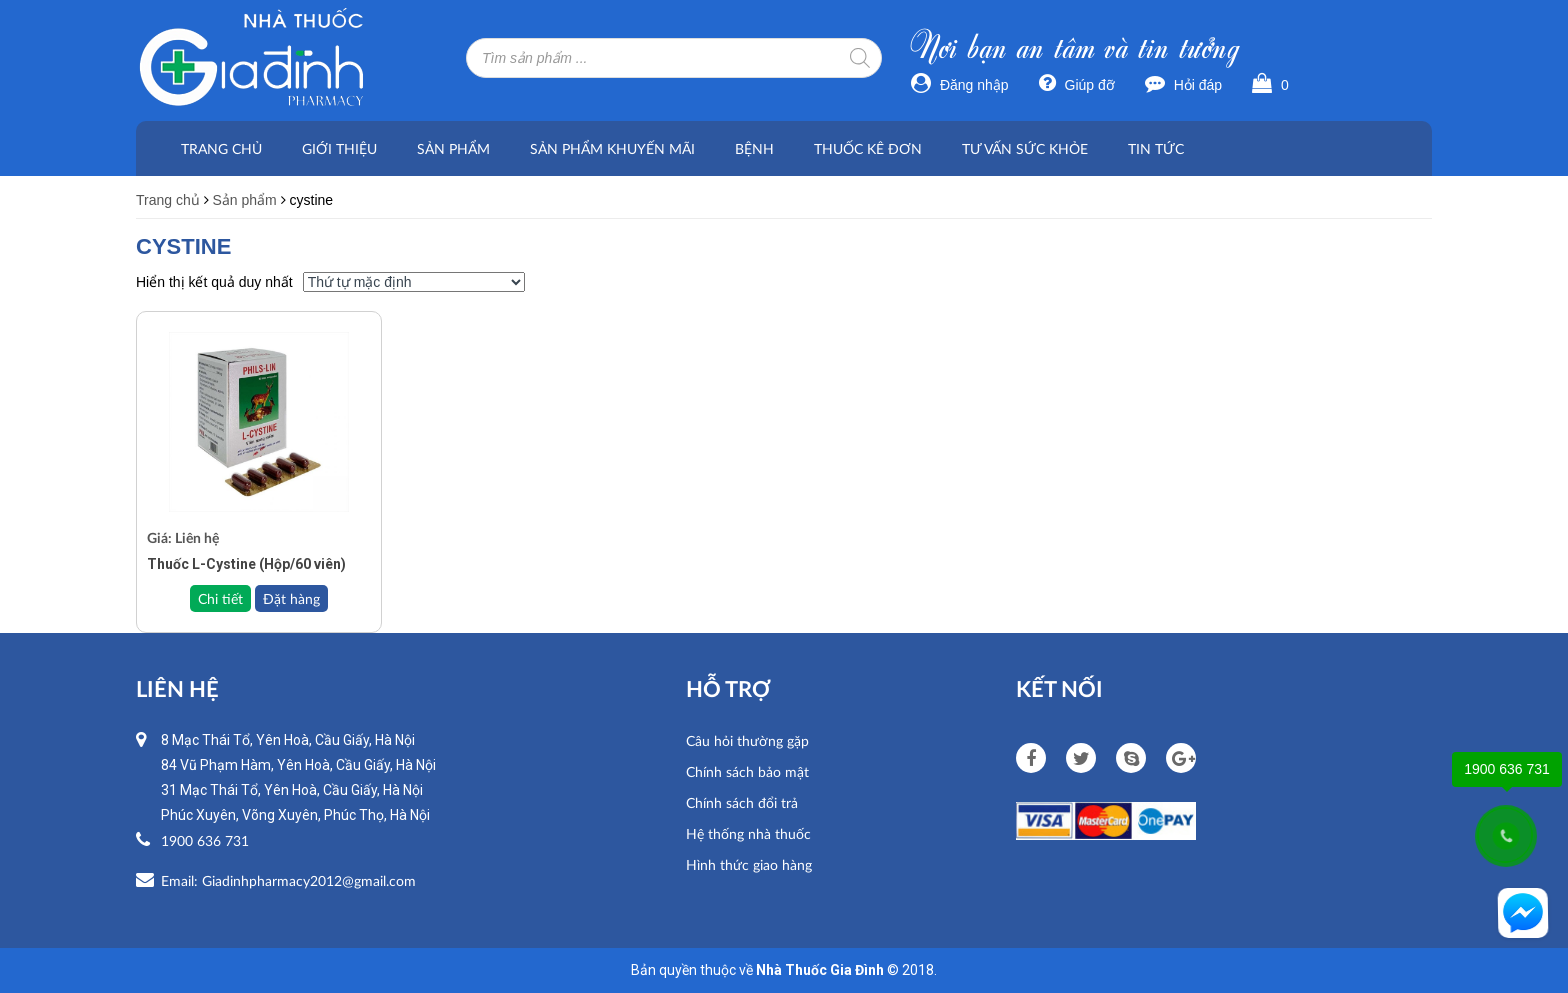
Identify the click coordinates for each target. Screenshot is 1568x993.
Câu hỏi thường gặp (747, 740)
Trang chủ (221, 148)
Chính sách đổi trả (742, 802)
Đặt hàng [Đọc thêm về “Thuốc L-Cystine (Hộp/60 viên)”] (291, 598)
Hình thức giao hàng (749, 864)
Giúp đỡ (1077, 85)
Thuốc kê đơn (868, 148)
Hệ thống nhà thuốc (748, 833)
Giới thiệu (339, 148)
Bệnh (754, 148)
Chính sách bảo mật (747, 771)
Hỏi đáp (1183, 85)
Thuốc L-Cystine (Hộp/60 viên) (246, 564)
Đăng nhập (960, 85)
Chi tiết (220, 598)
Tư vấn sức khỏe (1025, 148)
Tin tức (1156, 148)
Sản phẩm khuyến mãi (612, 148)
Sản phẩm (453, 148)
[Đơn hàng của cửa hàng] (414, 282)
